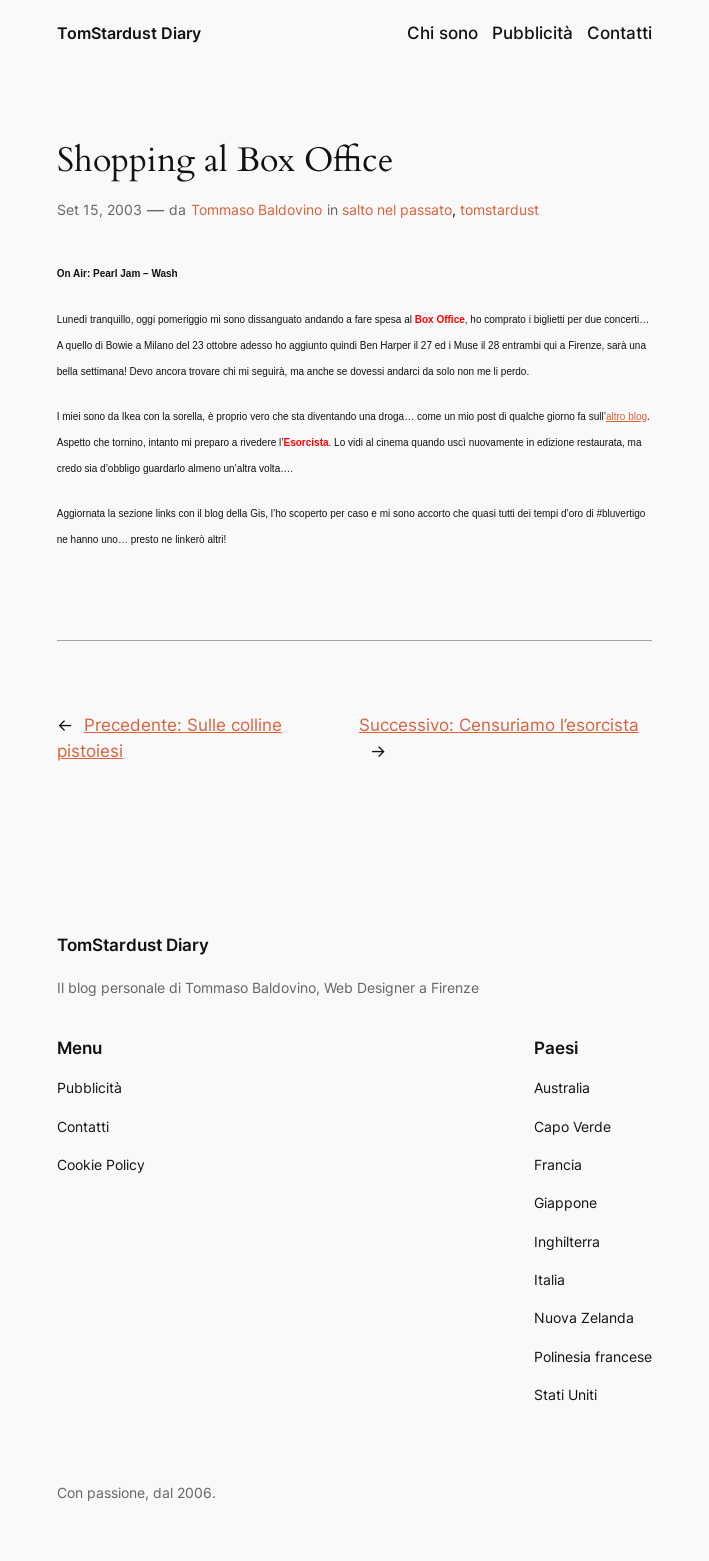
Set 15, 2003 (99, 209)
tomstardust (499, 209)
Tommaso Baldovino (256, 209)
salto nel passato (397, 209)
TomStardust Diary (129, 33)
